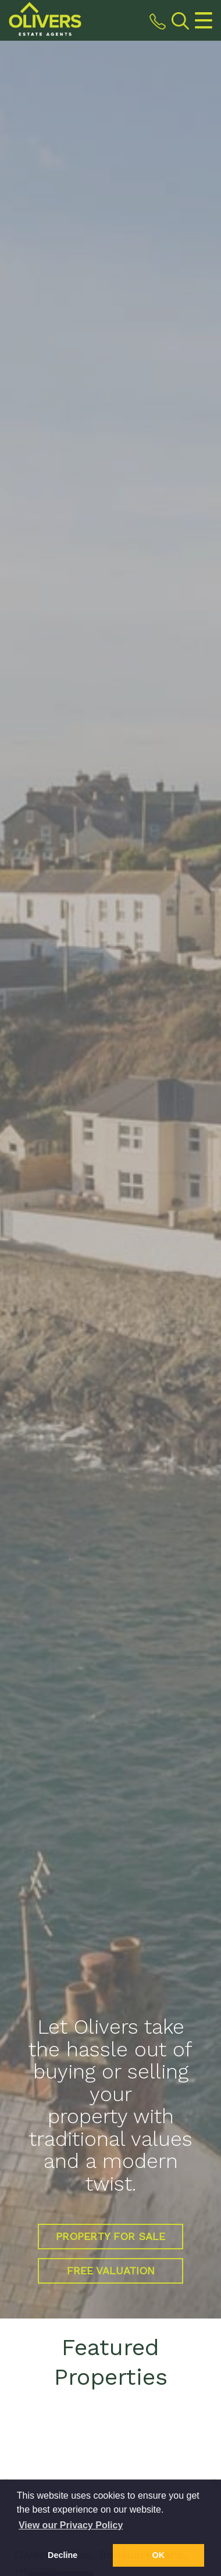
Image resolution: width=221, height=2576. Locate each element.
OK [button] (158, 2555)
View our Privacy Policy (71, 2525)
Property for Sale (110, 2236)
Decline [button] (62, 2555)
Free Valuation (111, 2270)
